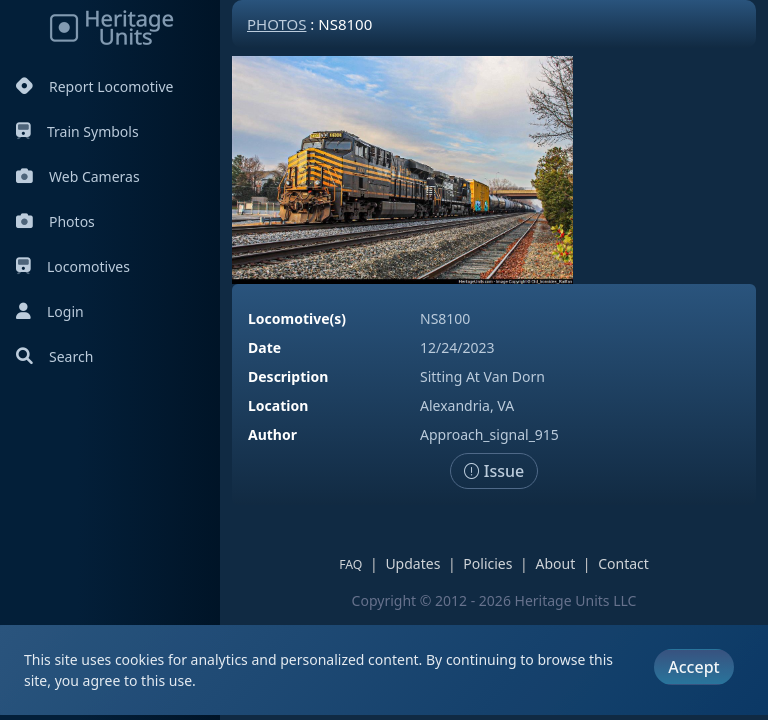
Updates (412, 563)
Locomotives (73, 266)
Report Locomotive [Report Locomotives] (94, 86)
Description (288, 376)
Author (272, 434)
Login (50, 311)
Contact (623, 563)
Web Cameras (78, 176)
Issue (494, 471)
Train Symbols (77, 131)
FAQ (350, 564)
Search (54, 356)
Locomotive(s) (297, 318)
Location (278, 405)
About (555, 563)
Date (264, 347)
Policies (487, 563)
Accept (693, 667)
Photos (55, 221)
